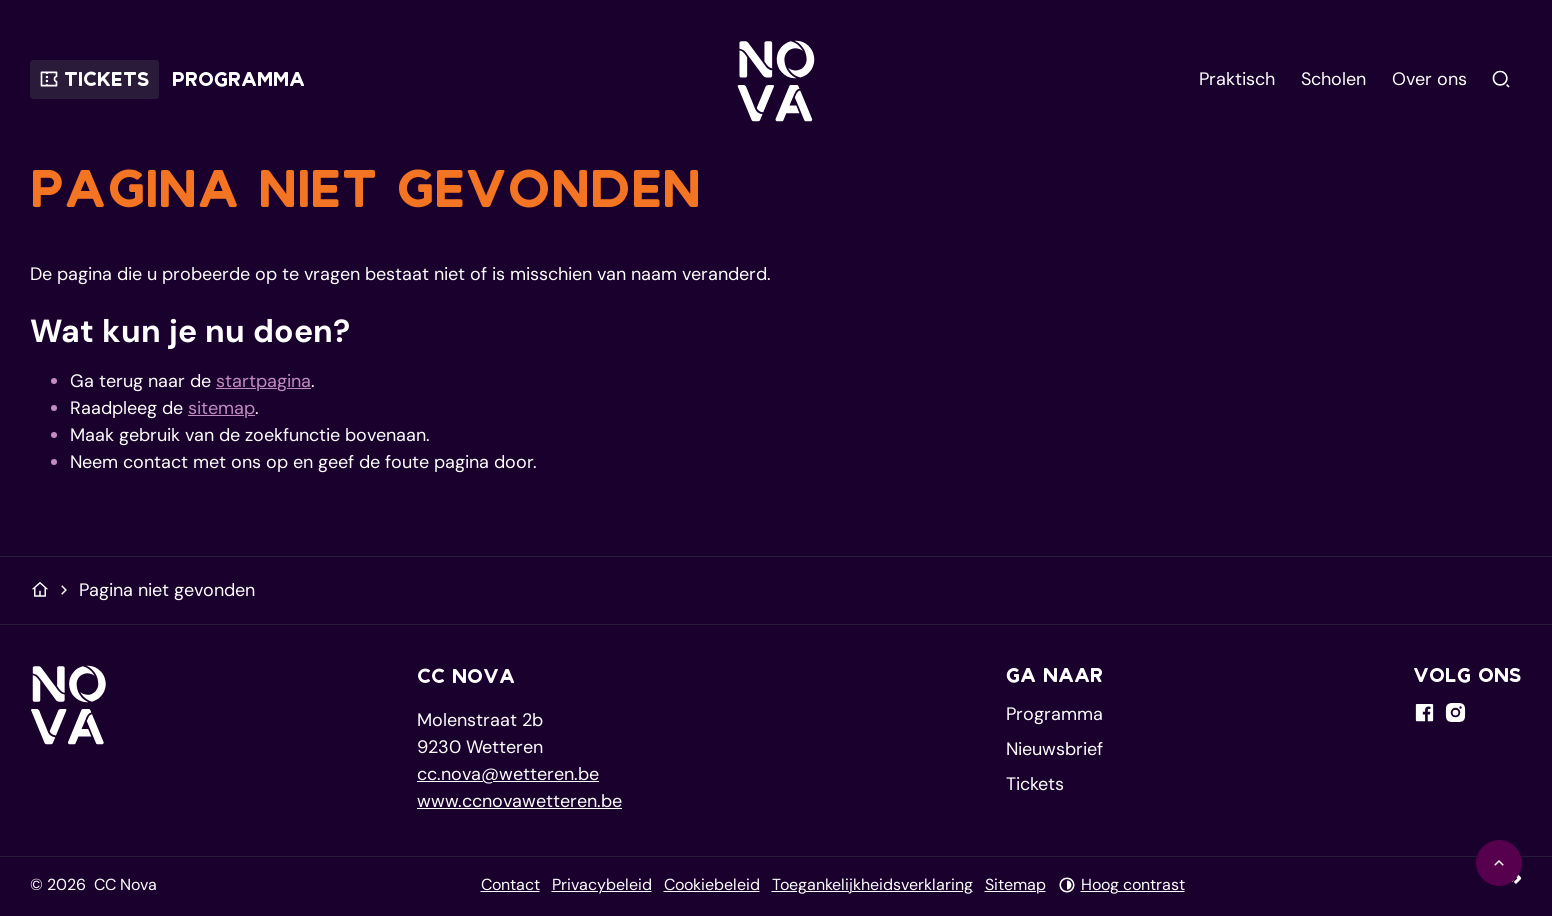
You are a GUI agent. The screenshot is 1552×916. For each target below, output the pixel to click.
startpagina (263, 381)
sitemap (221, 408)
